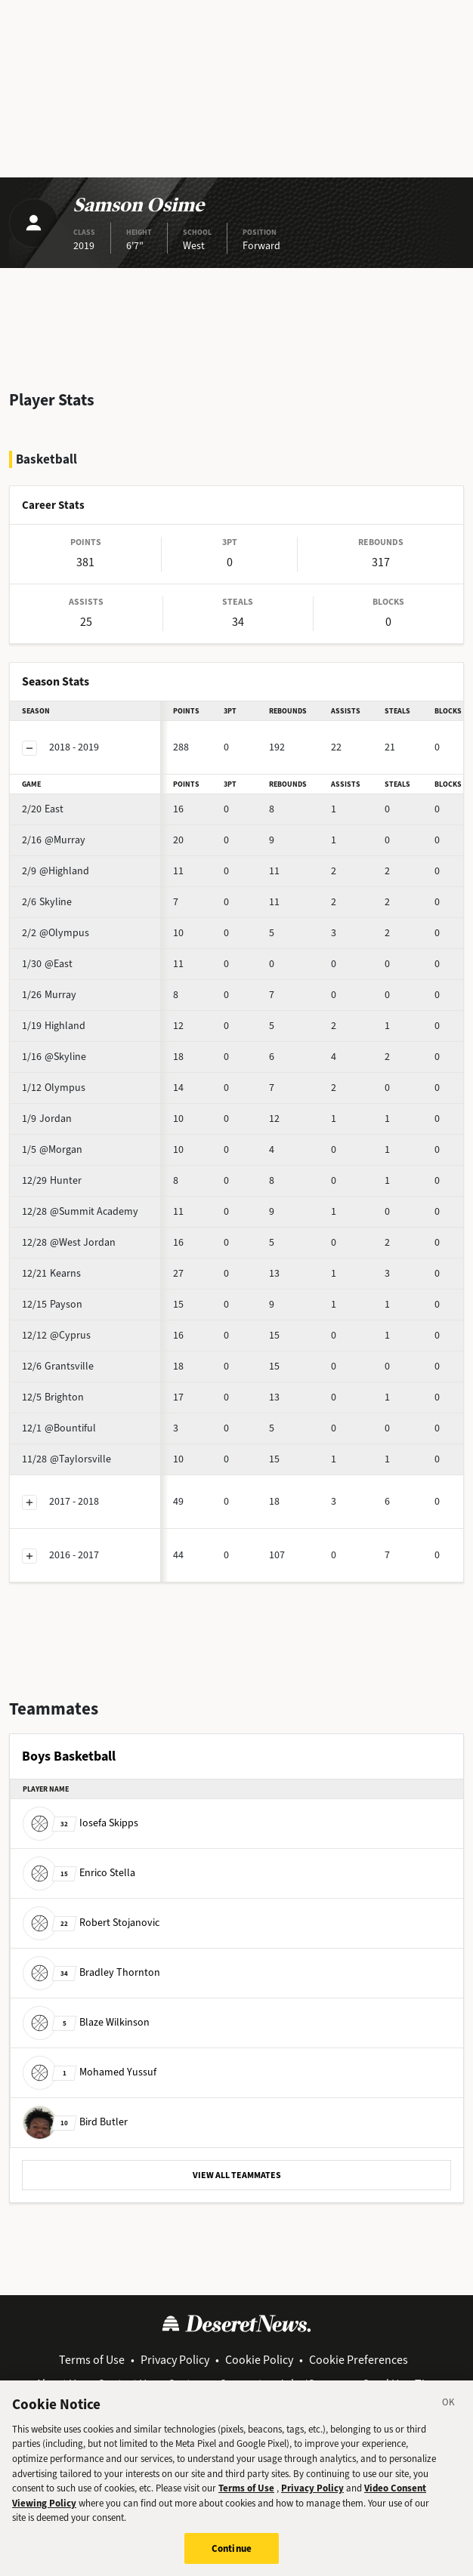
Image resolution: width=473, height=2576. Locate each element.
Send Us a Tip (397, 2384)
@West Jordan (69, 1242)
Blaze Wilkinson (86, 2022)
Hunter (52, 1180)
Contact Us (124, 2384)
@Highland (55, 871)
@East (47, 964)
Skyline (47, 902)
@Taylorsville (66, 1459)
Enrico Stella (79, 1873)
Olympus (53, 1087)
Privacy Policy (175, 2360)
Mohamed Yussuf (89, 2072)
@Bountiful (59, 1428)
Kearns (51, 1273)
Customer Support (215, 2384)
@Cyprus (56, 1335)
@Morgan (52, 1149)
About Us (59, 2384)
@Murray (53, 840)
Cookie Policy (259, 2360)
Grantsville (58, 1366)
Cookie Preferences (358, 2360)
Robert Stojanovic (91, 1922)
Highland (53, 1025)
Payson (52, 1304)
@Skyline (54, 1056)
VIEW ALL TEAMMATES (237, 2175)
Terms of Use (92, 2360)
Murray (49, 995)
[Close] (448, 2418)
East (42, 809)
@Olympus (55, 933)
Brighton (53, 1397)
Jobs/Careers (312, 2384)
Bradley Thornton (91, 1972)
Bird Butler (75, 2122)
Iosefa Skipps (80, 1823)
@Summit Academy (80, 1211)
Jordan (47, 1118)
